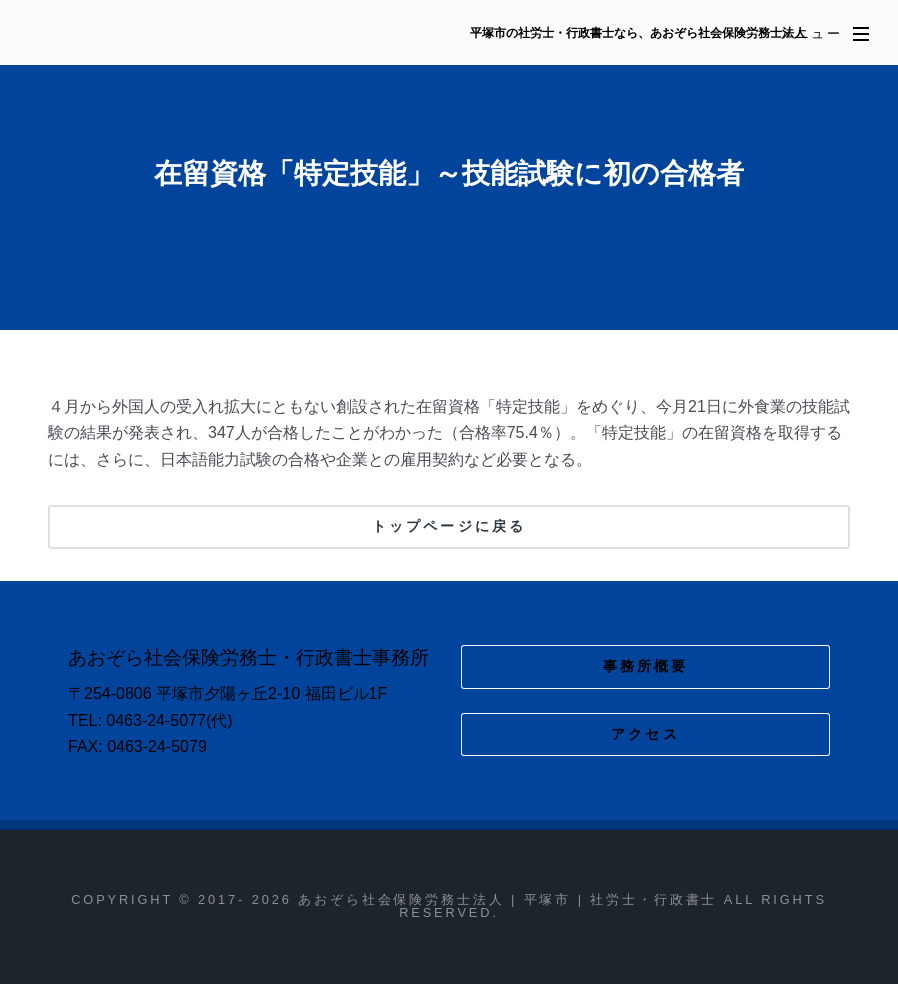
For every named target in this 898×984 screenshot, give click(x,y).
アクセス (645, 734)
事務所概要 (646, 666)
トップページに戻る (449, 526)
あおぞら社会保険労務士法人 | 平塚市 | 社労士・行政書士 (236, 34)
